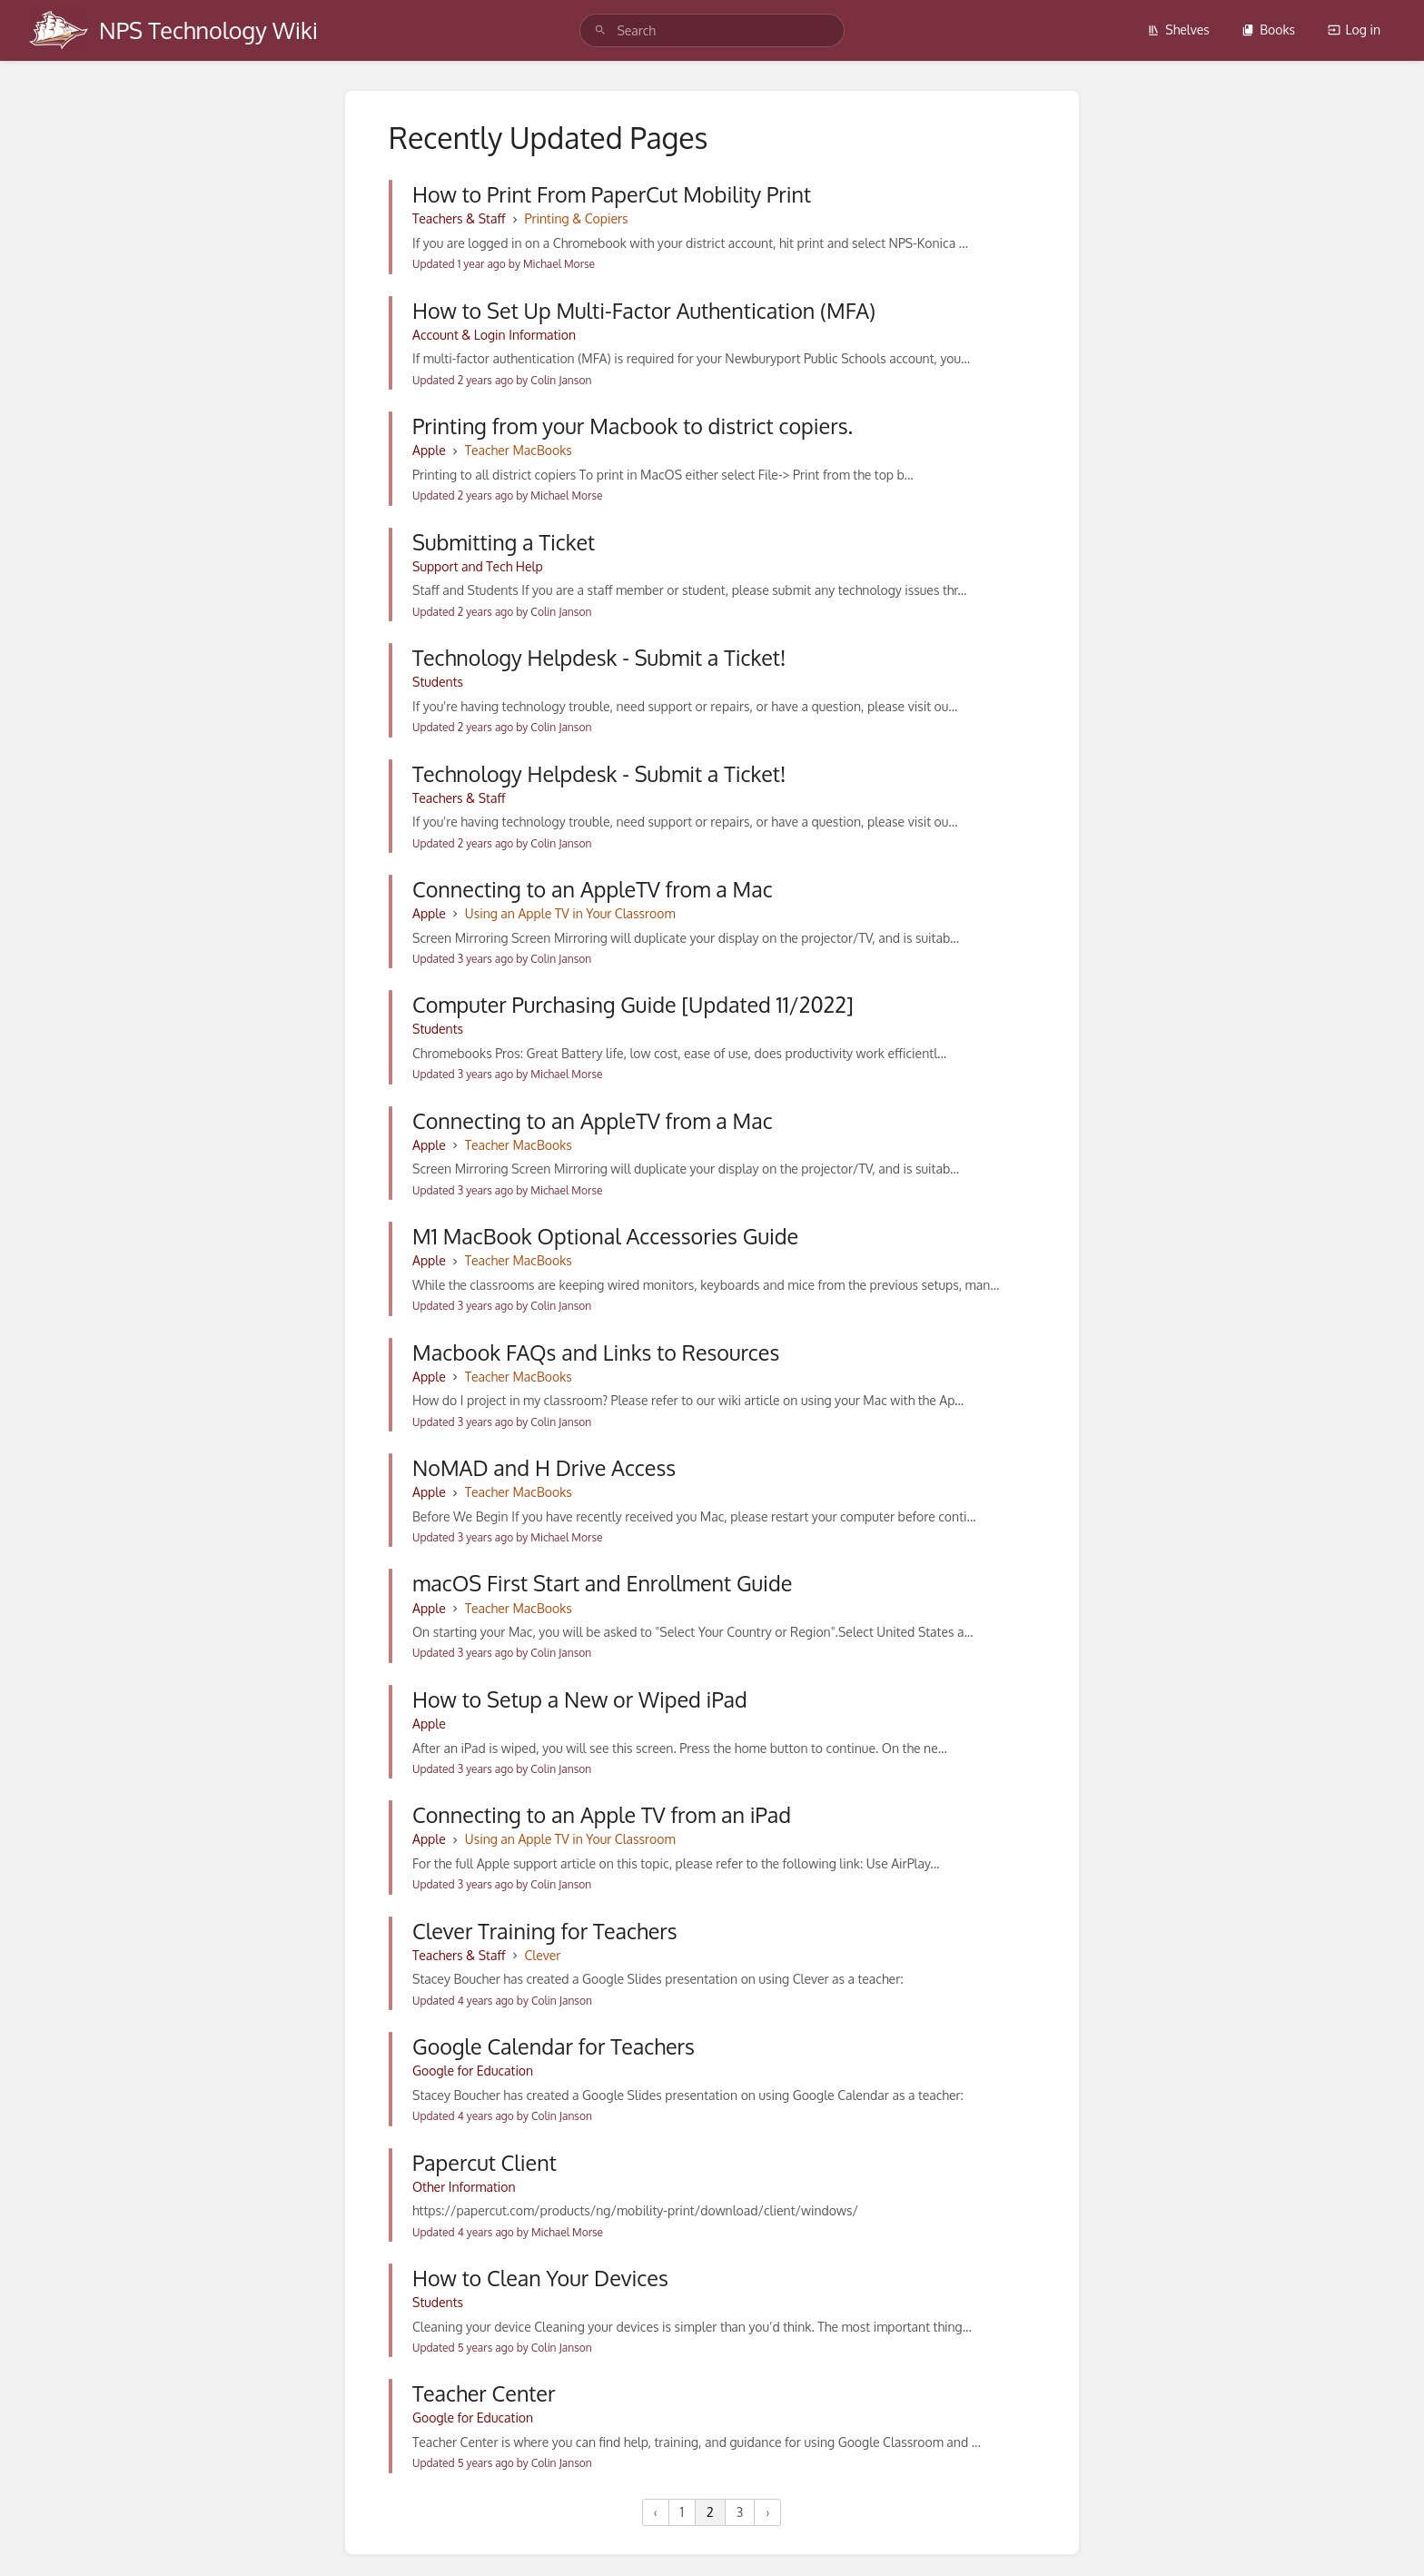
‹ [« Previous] (656, 2512)
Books (1268, 29)
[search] (711, 30)
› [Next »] (767, 2512)
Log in (1354, 29)
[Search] (600, 30)
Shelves (1178, 29)
